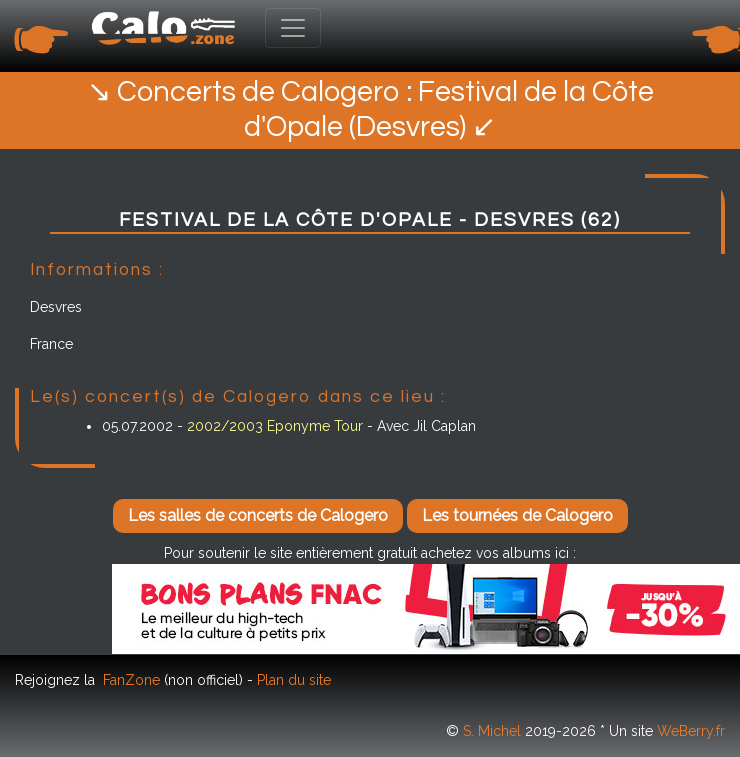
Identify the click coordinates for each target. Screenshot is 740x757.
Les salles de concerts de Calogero (258, 515)
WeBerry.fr (691, 731)
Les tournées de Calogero (517, 515)
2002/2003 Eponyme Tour (275, 426)
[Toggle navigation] (293, 28)
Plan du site (294, 680)
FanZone (131, 680)
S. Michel (492, 731)
